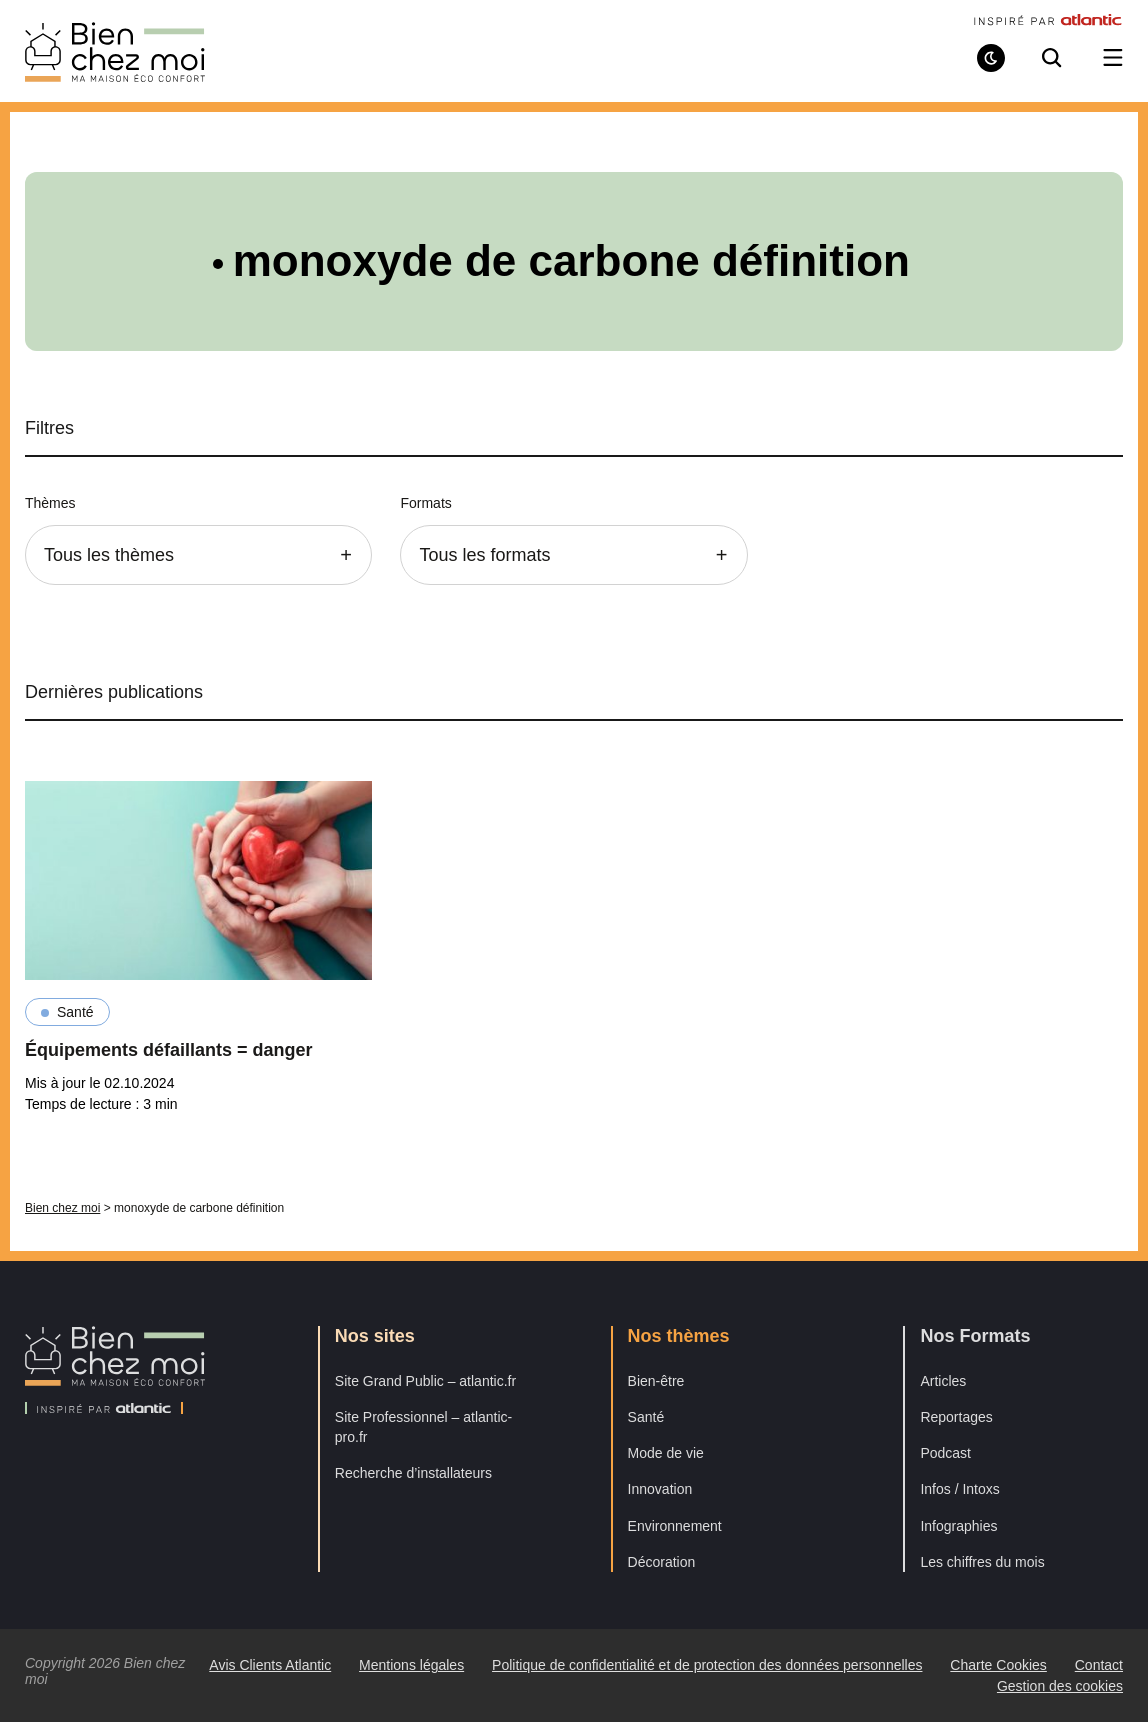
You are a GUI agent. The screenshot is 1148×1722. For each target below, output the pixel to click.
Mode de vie (666, 1453)
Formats (425, 503)
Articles (943, 1381)
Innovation (660, 1489)
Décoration (662, 1562)
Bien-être (656, 1381)
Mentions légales (411, 1665)
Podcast (945, 1453)
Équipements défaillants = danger (169, 1050)
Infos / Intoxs (959, 1489)
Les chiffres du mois (982, 1562)
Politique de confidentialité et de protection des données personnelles (707, 1665)
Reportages (956, 1417)
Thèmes (50, 503)
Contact (1099, 1665)
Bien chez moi (62, 1208)
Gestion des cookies (1060, 1686)
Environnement (675, 1526)
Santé (75, 1012)
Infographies (958, 1526)
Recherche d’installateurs (413, 1473)
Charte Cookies (998, 1665)
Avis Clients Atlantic (270, 1665)
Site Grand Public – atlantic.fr (425, 1381)
